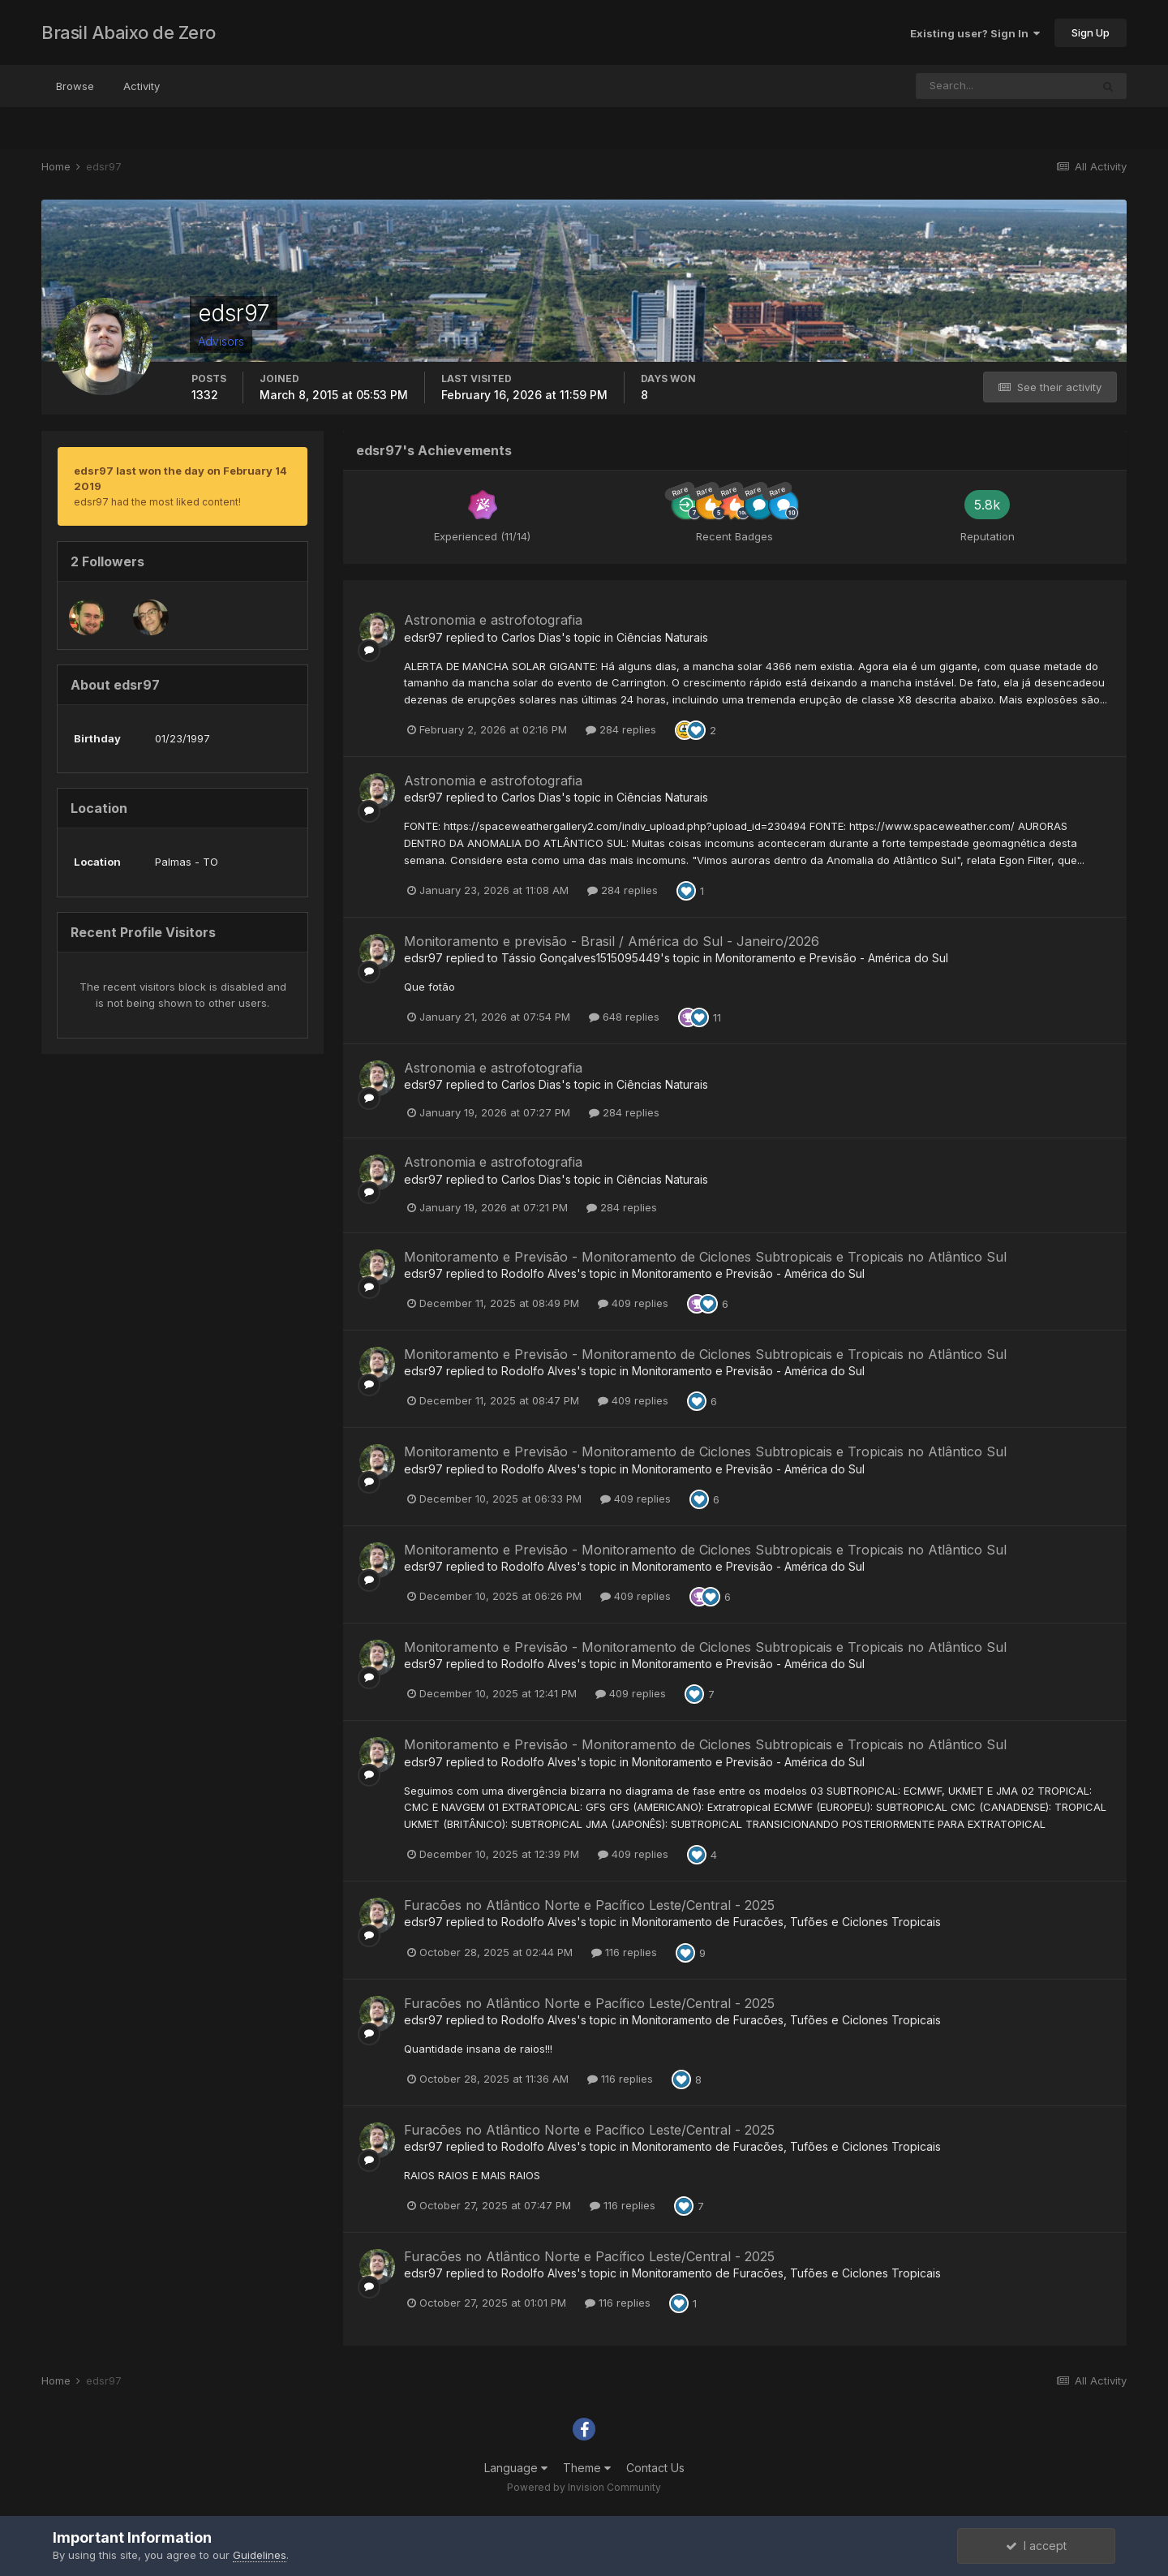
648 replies (624, 1016)
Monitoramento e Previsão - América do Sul (831, 958)
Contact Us (655, 2468)
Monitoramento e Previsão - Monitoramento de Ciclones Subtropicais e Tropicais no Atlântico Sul (705, 1257)
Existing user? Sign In (975, 33)
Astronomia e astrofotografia (493, 620)
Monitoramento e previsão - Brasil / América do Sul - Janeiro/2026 (611, 941)
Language (516, 2468)
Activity (141, 86)
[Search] (1003, 86)
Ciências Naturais (662, 637)
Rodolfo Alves (539, 1273)
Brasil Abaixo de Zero (128, 32)
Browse (75, 86)
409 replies (633, 1303)
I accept (1036, 2545)
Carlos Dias (531, 637)
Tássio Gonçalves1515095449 (580, 958)
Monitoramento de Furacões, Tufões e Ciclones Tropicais (786, 1922)
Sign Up (1090, 32)
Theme (587, 2468)
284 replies (621, 729)
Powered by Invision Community (584, 2487)
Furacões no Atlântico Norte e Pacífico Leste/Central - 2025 (589, 1905)
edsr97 (423, 637)
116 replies (624, 1952)
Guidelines (259, 2554)
